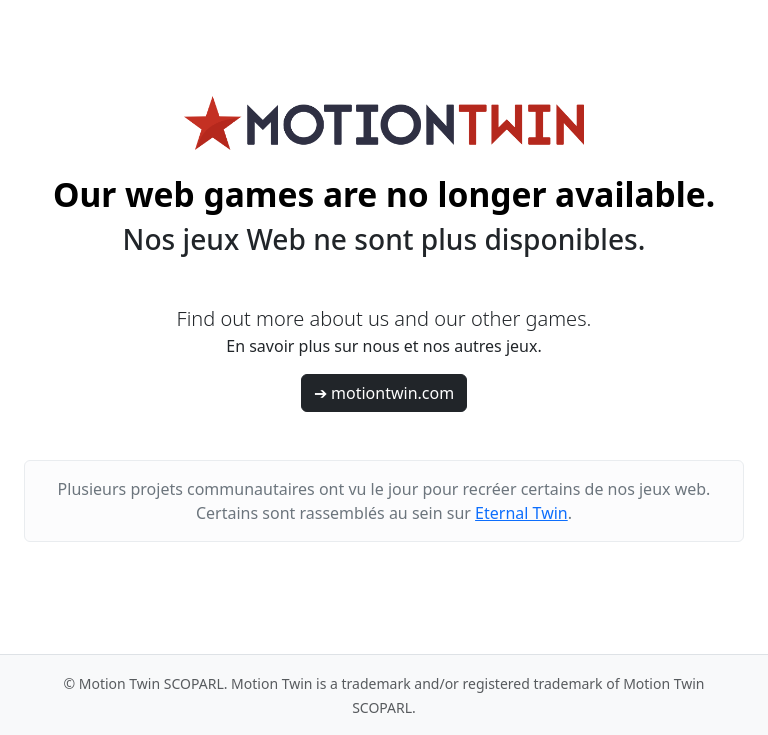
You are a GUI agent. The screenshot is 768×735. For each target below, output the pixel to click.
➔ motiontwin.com (384, 393)
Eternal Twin (521, 513)
